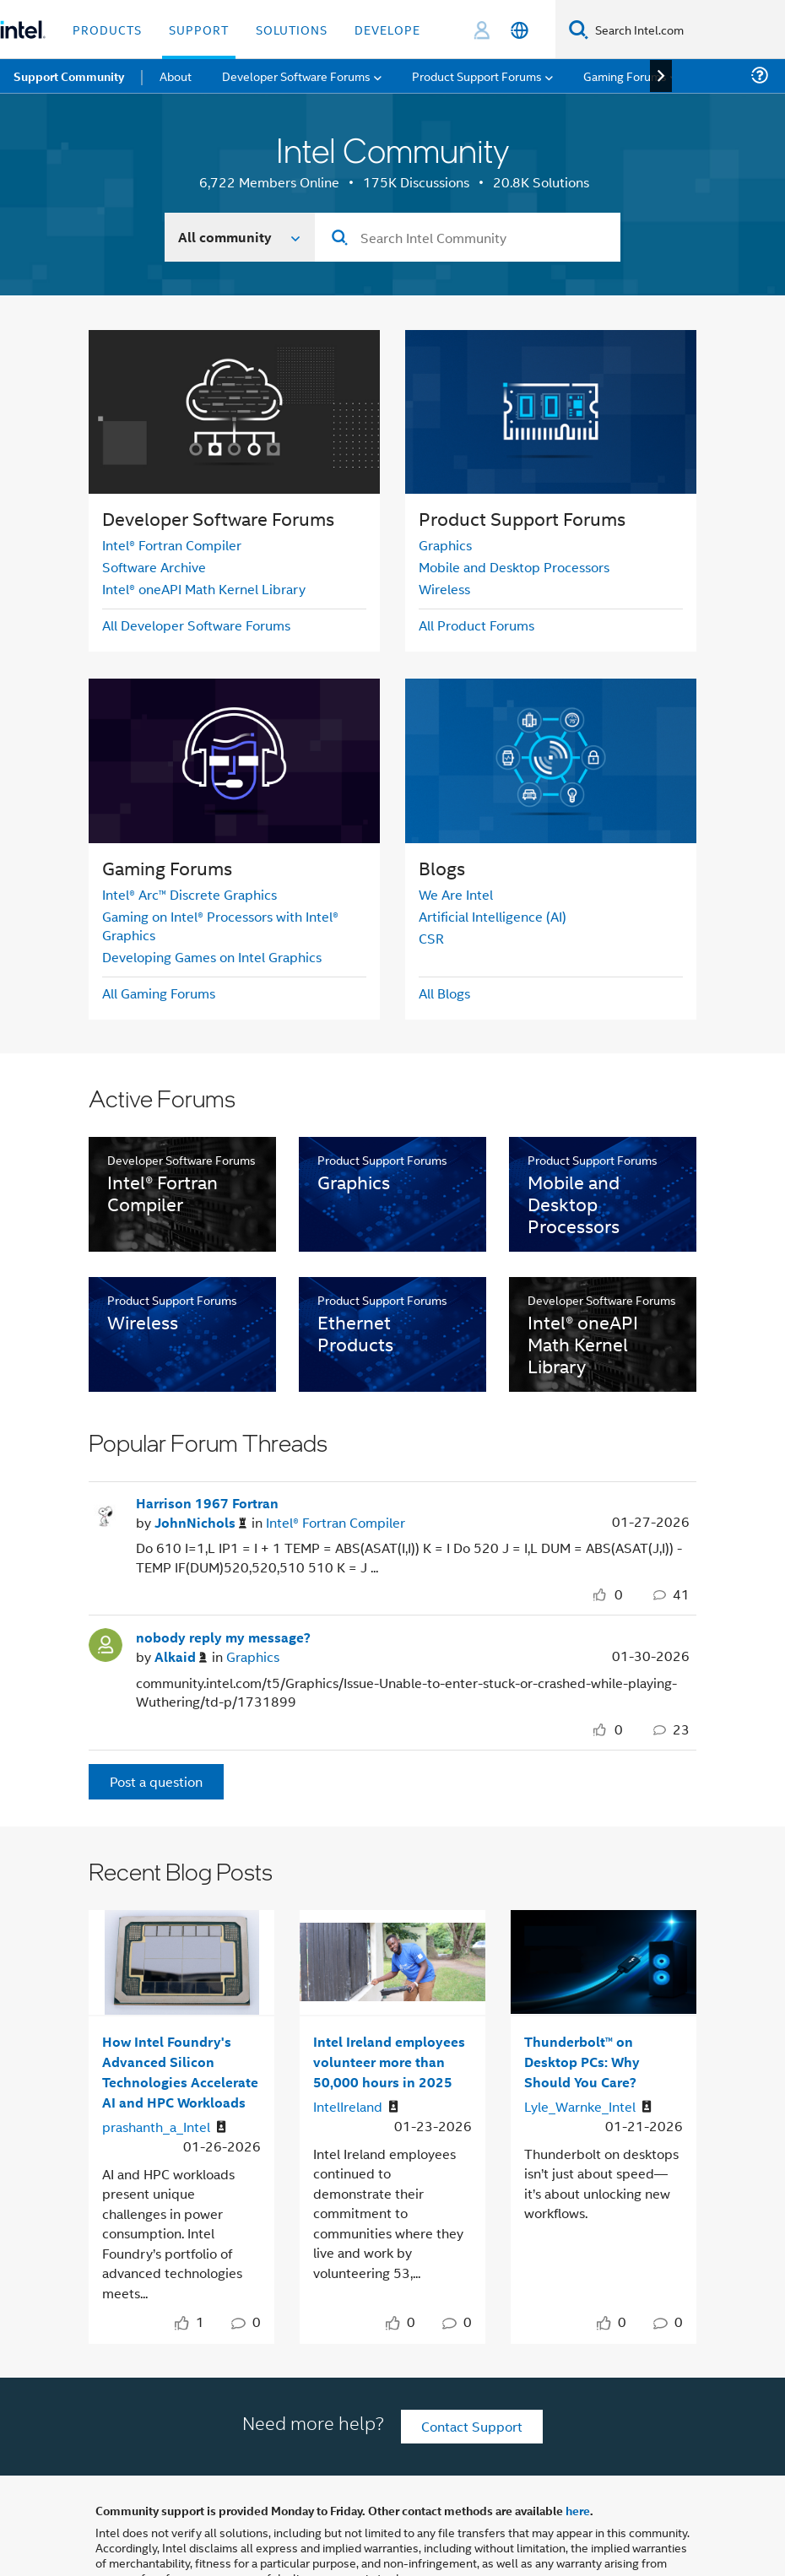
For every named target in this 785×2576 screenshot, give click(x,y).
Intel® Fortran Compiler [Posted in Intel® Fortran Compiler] (335, 1522)
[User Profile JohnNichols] (105, 1508)
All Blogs (444, 993)
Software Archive (154, 566)
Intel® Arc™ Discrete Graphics (189, 894)
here (578, 2510)
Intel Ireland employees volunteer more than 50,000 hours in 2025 (389, 2062)
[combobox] (467, 237)
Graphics (445, 545)
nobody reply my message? (223, 1637)
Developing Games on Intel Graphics (212, 956)
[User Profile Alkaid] (105, 1643)
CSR (431, 938)
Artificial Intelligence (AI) (492, 916)
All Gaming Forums (158, 993)
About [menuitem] (176, 75)
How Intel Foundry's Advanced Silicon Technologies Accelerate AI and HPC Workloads (180, 2072)
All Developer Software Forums (196, 625)
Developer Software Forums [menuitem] (296, 75)
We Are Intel (456, 894)
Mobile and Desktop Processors (514, 566)
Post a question (156, 1781)
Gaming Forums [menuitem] (625, 75)
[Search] (578, 29)
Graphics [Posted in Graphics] (252, 1656)
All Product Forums (476, 625)
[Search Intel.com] (686, 29)
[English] (519, 30)
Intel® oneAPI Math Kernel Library (204, 588)
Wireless (444, 588)
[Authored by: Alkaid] (180, 1657)
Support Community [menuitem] (69, 76)
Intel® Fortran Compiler (171, 545)
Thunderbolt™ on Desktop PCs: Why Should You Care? (582, 2062)
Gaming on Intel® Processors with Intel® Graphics (220, 925)
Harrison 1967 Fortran (207, 1503)
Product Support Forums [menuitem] (477, 75)
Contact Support (471, 2426)
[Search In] (240, 237)
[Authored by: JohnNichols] (200, 1523)
